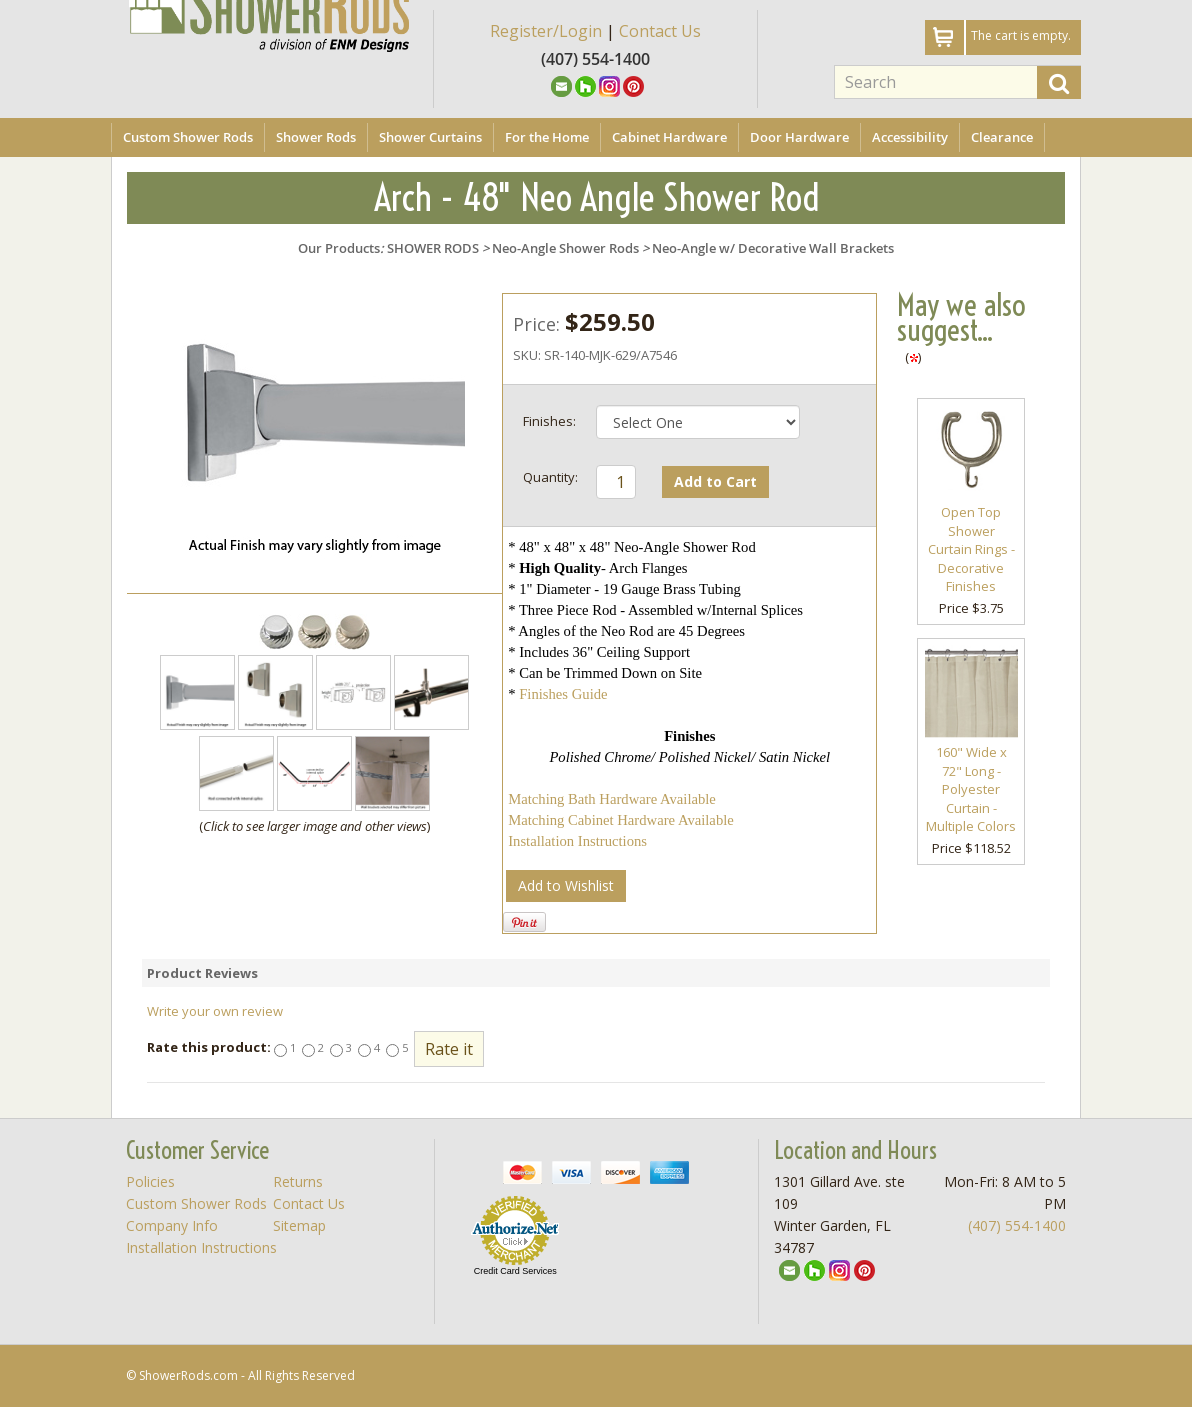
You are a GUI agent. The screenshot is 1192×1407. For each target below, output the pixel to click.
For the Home (547, 137)
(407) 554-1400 (1017, 1225)
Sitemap (299, 1225)
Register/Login (546, 31)
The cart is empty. (1021, 35)
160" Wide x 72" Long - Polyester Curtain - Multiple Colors (971, 789)
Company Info (172, 1225)
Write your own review (215, 1011)
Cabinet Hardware (669, 137)
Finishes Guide (563, 694)
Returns (298, 1181)
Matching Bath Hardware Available (612, 799)
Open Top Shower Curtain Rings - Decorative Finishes (971, 549)
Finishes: (549, 421)
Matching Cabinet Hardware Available (621, 820)
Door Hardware (799, 137)
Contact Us (660, 31)
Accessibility (910, 137)
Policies (150, 1181)
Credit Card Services (515, 1271)
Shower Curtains (430, 137)
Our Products (339, 248)
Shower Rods (316, 137)
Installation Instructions (577, 841)
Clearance (1002, 137)
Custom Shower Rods (188, 137)
